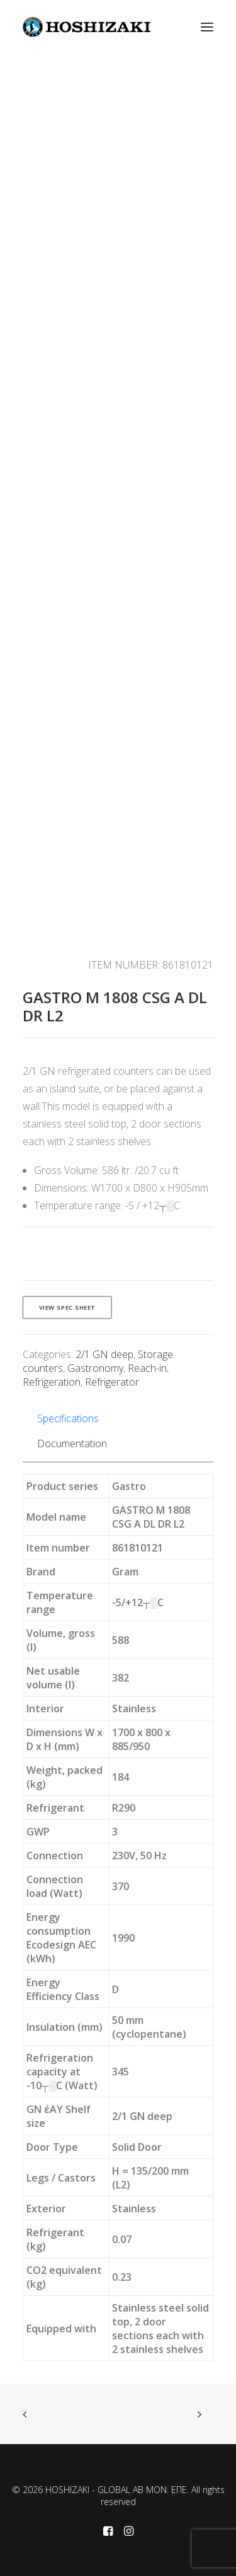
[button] (207, 27)
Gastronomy (95, 1368)
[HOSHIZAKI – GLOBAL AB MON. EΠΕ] (86, 27)
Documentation (72, 1443)
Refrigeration (52, 1382)
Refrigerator (112, 1382)
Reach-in (147, 1368)
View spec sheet (67, 1307)
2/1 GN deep (104, 1354)
